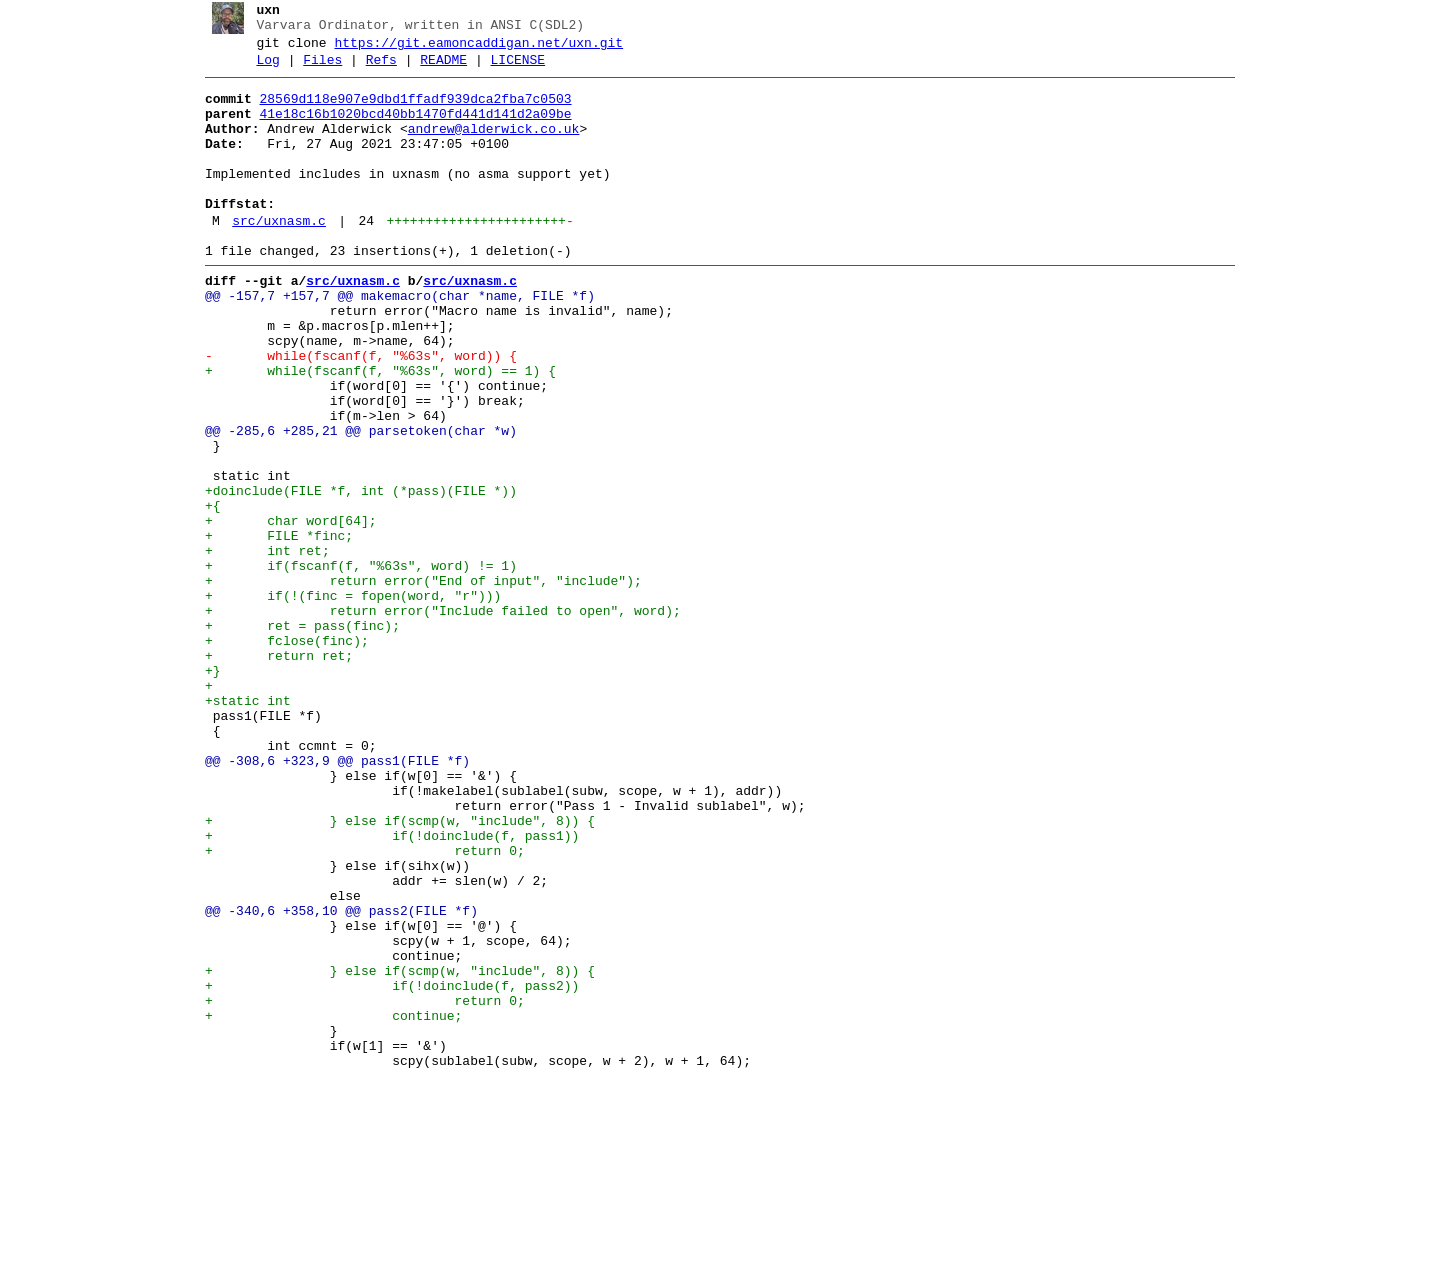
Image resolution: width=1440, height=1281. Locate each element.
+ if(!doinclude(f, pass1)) (384, 989)
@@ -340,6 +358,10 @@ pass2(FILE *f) (333, 1079)
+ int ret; (259, 647)
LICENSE (510, 69)
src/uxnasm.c (272, 257)
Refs (373, 69)
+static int (240, 827)
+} (205, 791)
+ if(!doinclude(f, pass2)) (384, 1169)
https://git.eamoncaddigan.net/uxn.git (471, 49)
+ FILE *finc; (271, 629)
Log (260, 69)
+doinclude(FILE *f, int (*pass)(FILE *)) (353, 575)
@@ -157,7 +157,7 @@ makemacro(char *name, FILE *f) (392, 341)
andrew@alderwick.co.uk (486, 147)
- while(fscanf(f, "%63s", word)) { (353, 413)
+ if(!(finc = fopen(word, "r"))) (345, 701)
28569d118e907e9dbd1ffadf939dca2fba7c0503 (408, 111)
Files (315, 69)
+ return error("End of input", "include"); (415, 683)
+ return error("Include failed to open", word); (435, 719)
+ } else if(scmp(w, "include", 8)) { (392, 971)
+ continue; (325, 1205)
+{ (205, 593)
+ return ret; (271, 773)
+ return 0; (357, 1007)
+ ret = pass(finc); (294, 737)
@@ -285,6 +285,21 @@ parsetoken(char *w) (353, 503)
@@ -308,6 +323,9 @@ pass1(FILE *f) (329, 899)
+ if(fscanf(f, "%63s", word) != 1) (353, 665)
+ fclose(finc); (279, 755)
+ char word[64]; (283, 611)
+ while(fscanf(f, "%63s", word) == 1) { (372, 431)
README (436, 69)
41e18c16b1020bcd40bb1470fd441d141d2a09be (408, 129)
